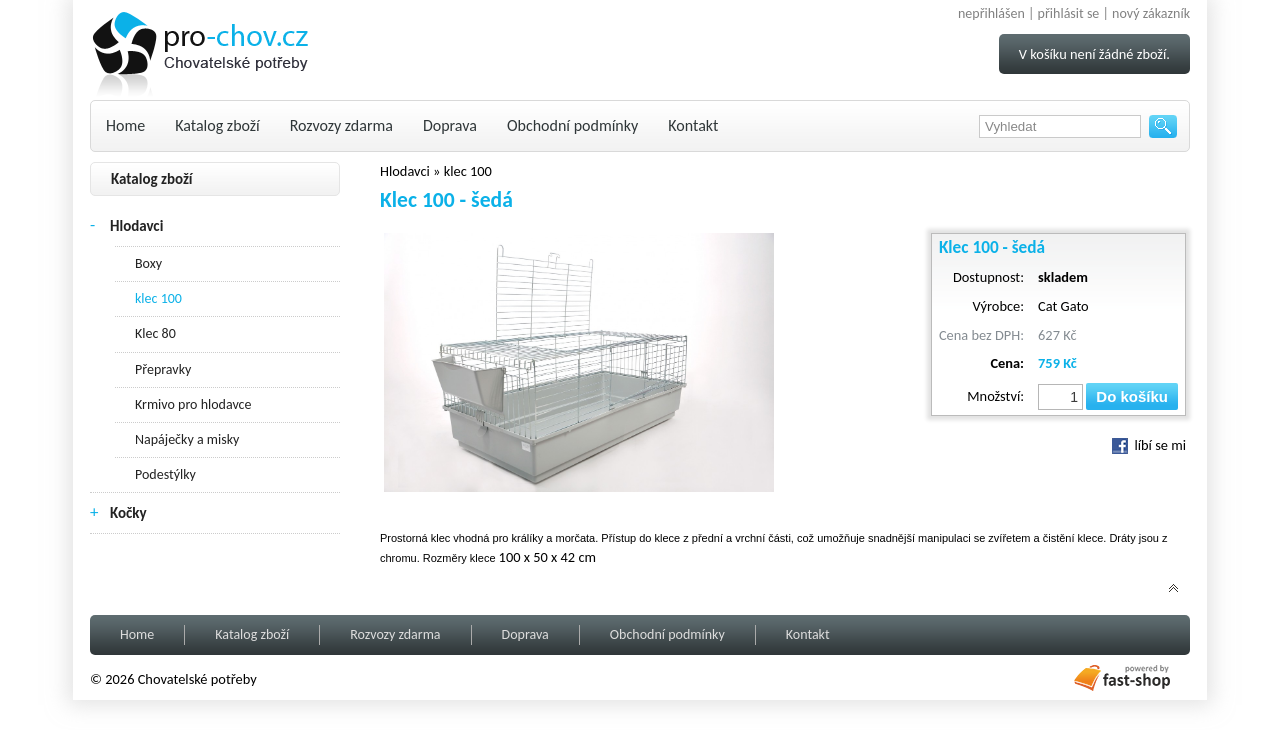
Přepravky (163, 369)
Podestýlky (165, 474)
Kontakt (693, 125)
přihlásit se (1069, 13)
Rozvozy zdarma (341, 125)
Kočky (128, 513)
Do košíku (1132, 396)
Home (125, 125)
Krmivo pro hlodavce (193, 404)
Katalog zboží (217, 125)
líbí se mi (1149, 445)
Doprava (450, 125)
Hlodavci (136, 226)
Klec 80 (155, 333)
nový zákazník (1151, 13)
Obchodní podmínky (572, 125)
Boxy (148, 263)
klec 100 (158, 298)
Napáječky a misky (187, 439)
